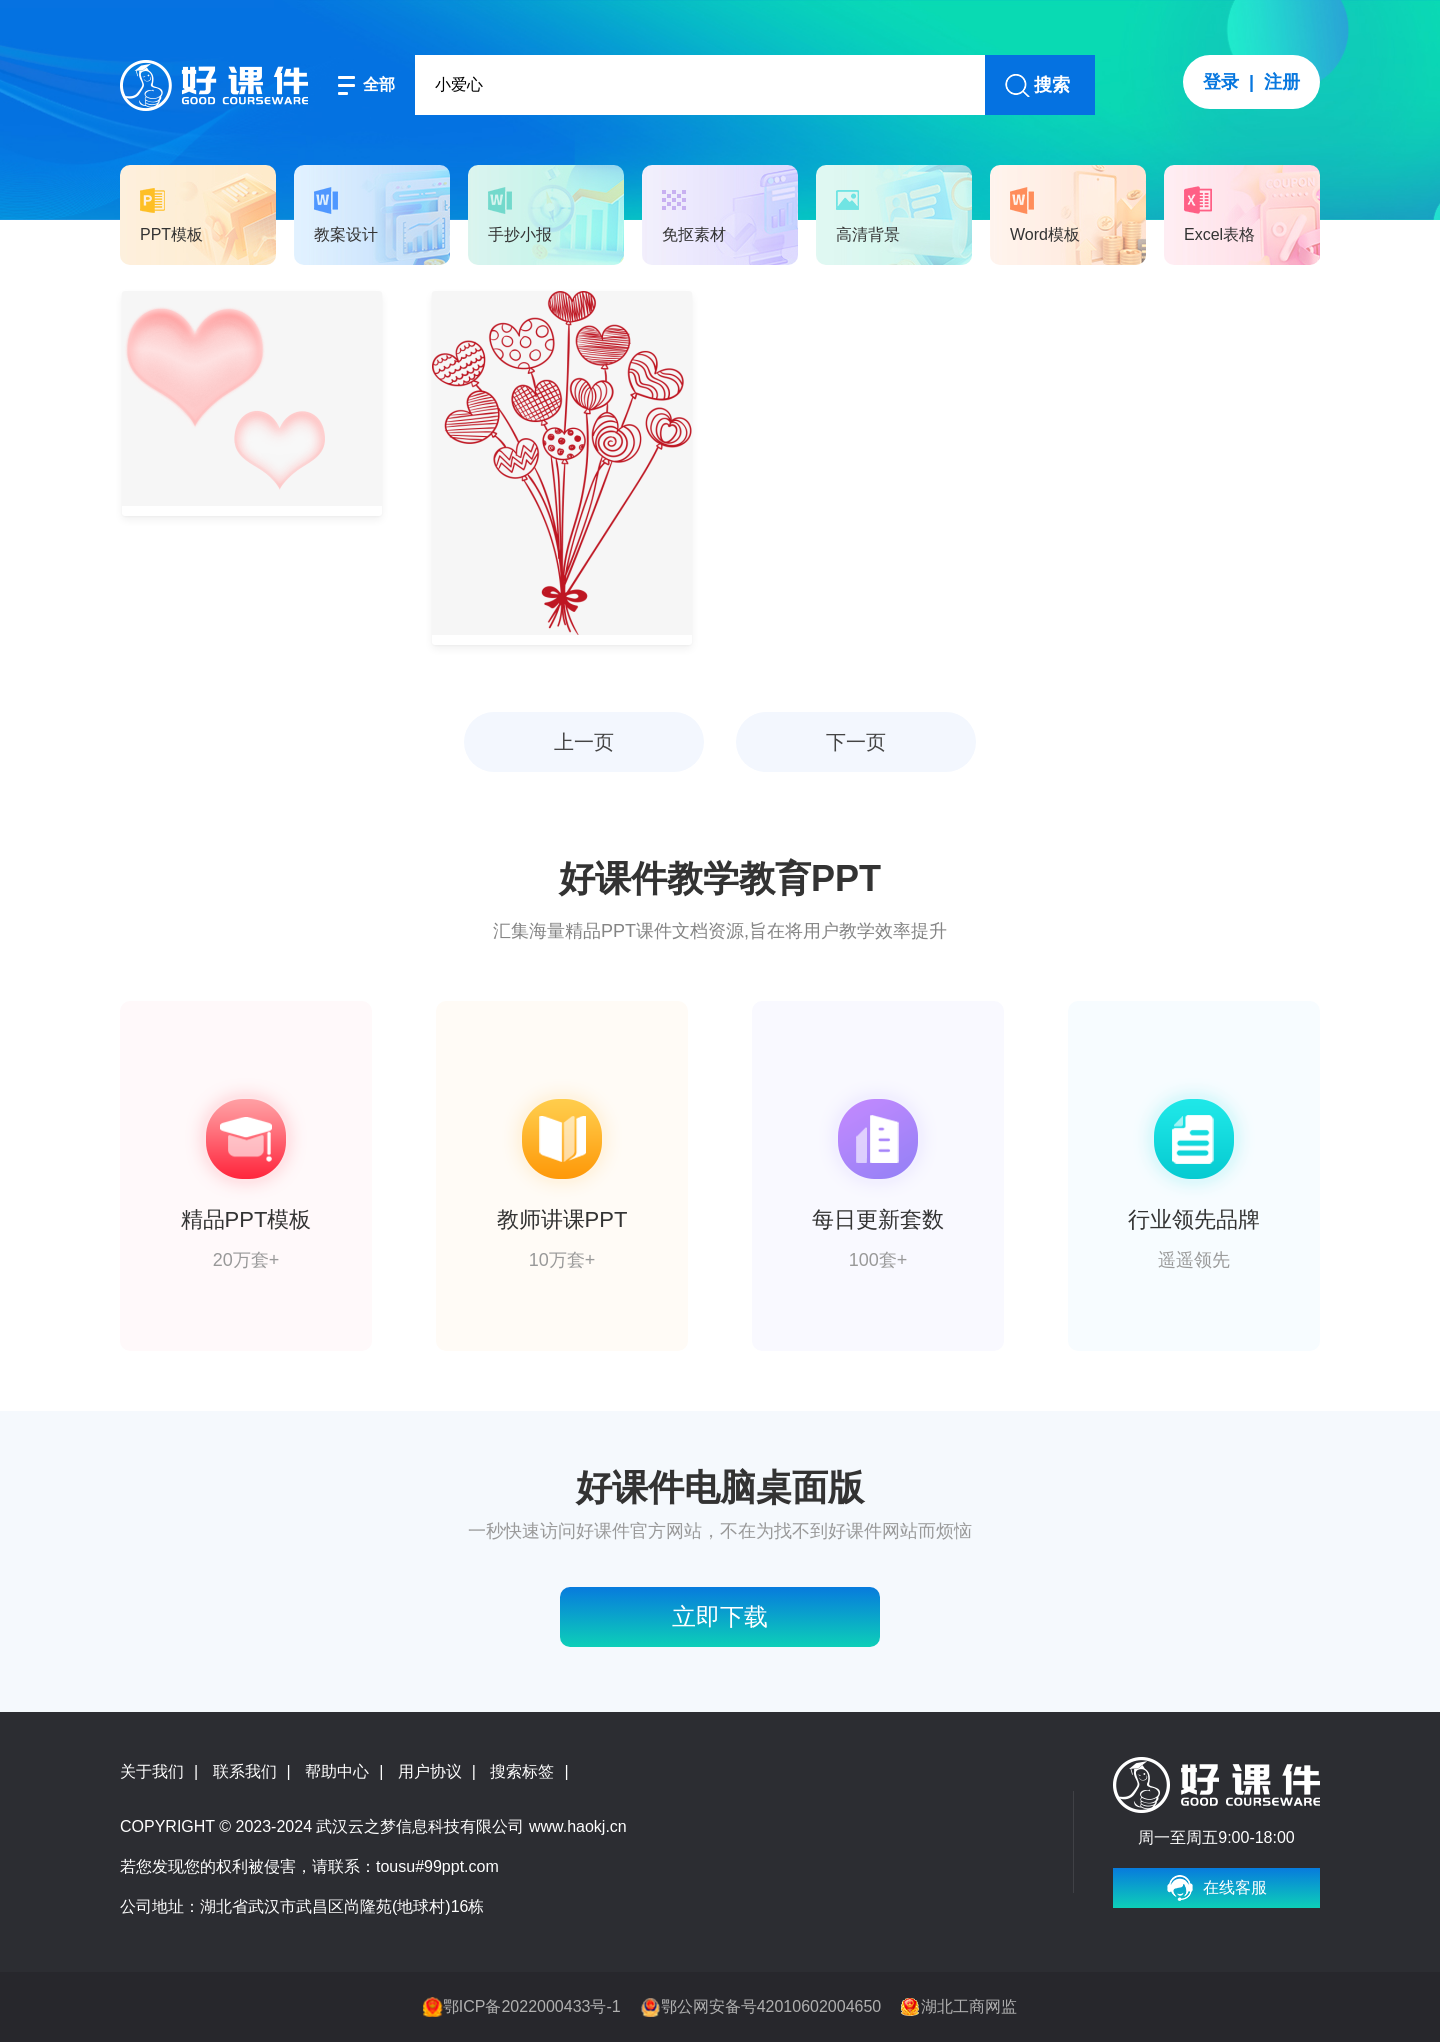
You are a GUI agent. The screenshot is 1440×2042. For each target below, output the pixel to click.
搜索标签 (522, 1771)
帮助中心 (337, 1771)
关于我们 (152, 1771)
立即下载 (720, 1616)
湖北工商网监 (969, 2006)
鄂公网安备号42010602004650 (771, 2006)
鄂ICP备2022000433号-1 (532, 2006)
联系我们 (245, 1771)
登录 (1221, 82)
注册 (1282, 82)
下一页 (856, 742)
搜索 (1052, 85)
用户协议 (430, 1771)
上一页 (584, 742)
